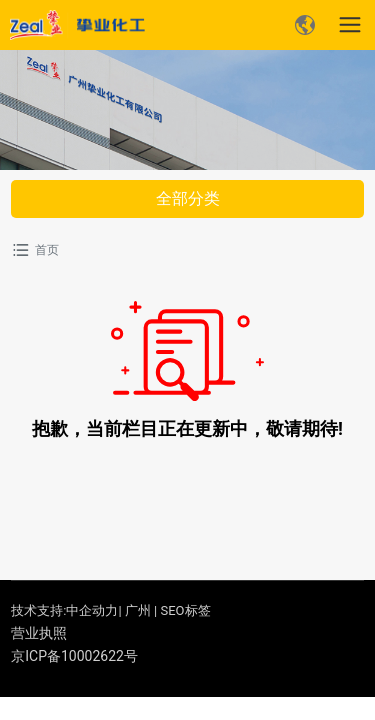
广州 (138, 610)
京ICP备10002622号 (74, 656)
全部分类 (188, 198)
